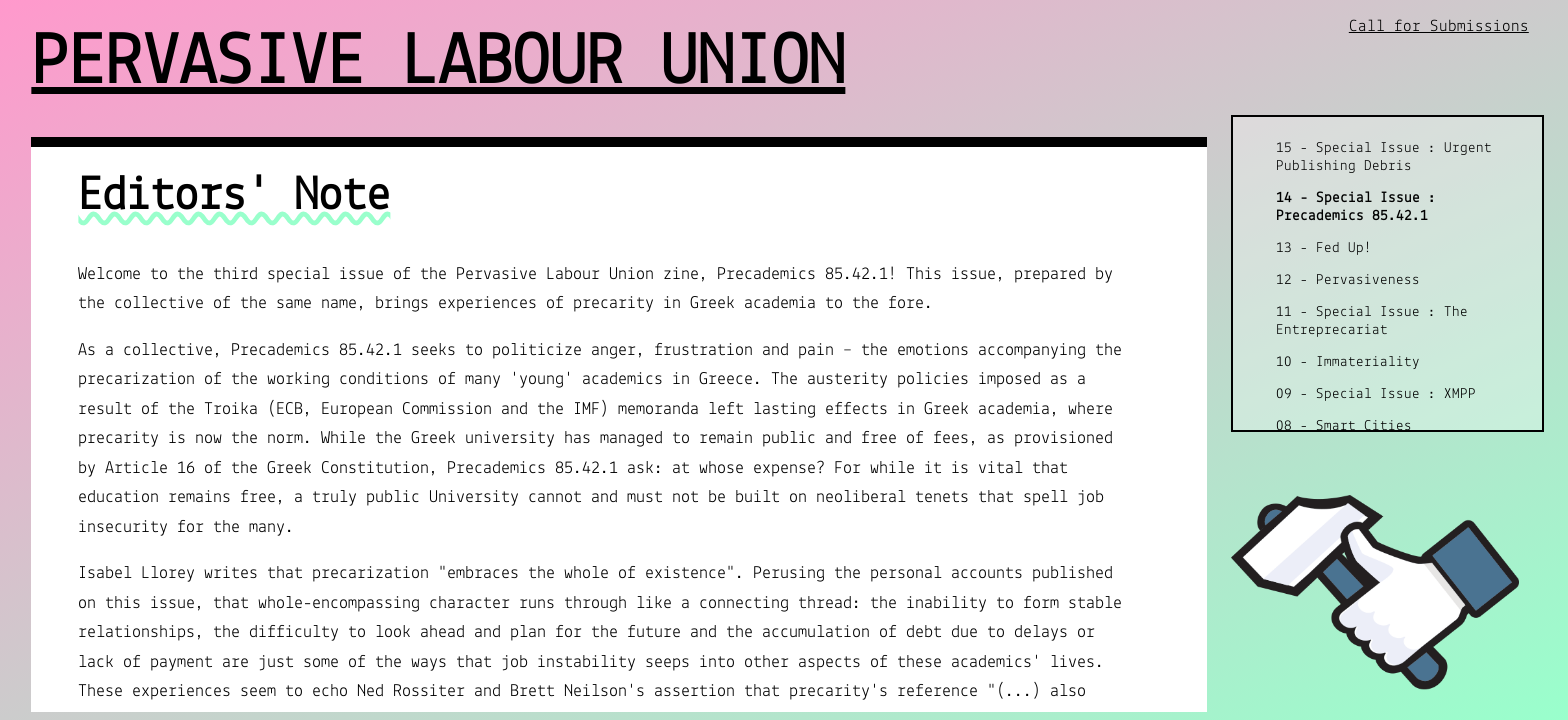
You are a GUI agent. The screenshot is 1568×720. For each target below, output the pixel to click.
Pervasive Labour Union (438, 64)
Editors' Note (234, 197)
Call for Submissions (1439, 26)
